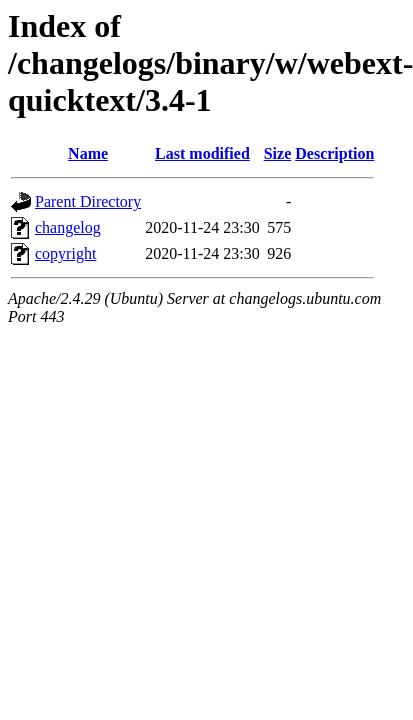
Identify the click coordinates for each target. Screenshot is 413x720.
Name (88, 153)
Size (278, 153)
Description (334, 153)
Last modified (202, 153)
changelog (68, 227)
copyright (65, 253)
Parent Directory (88, 201)
